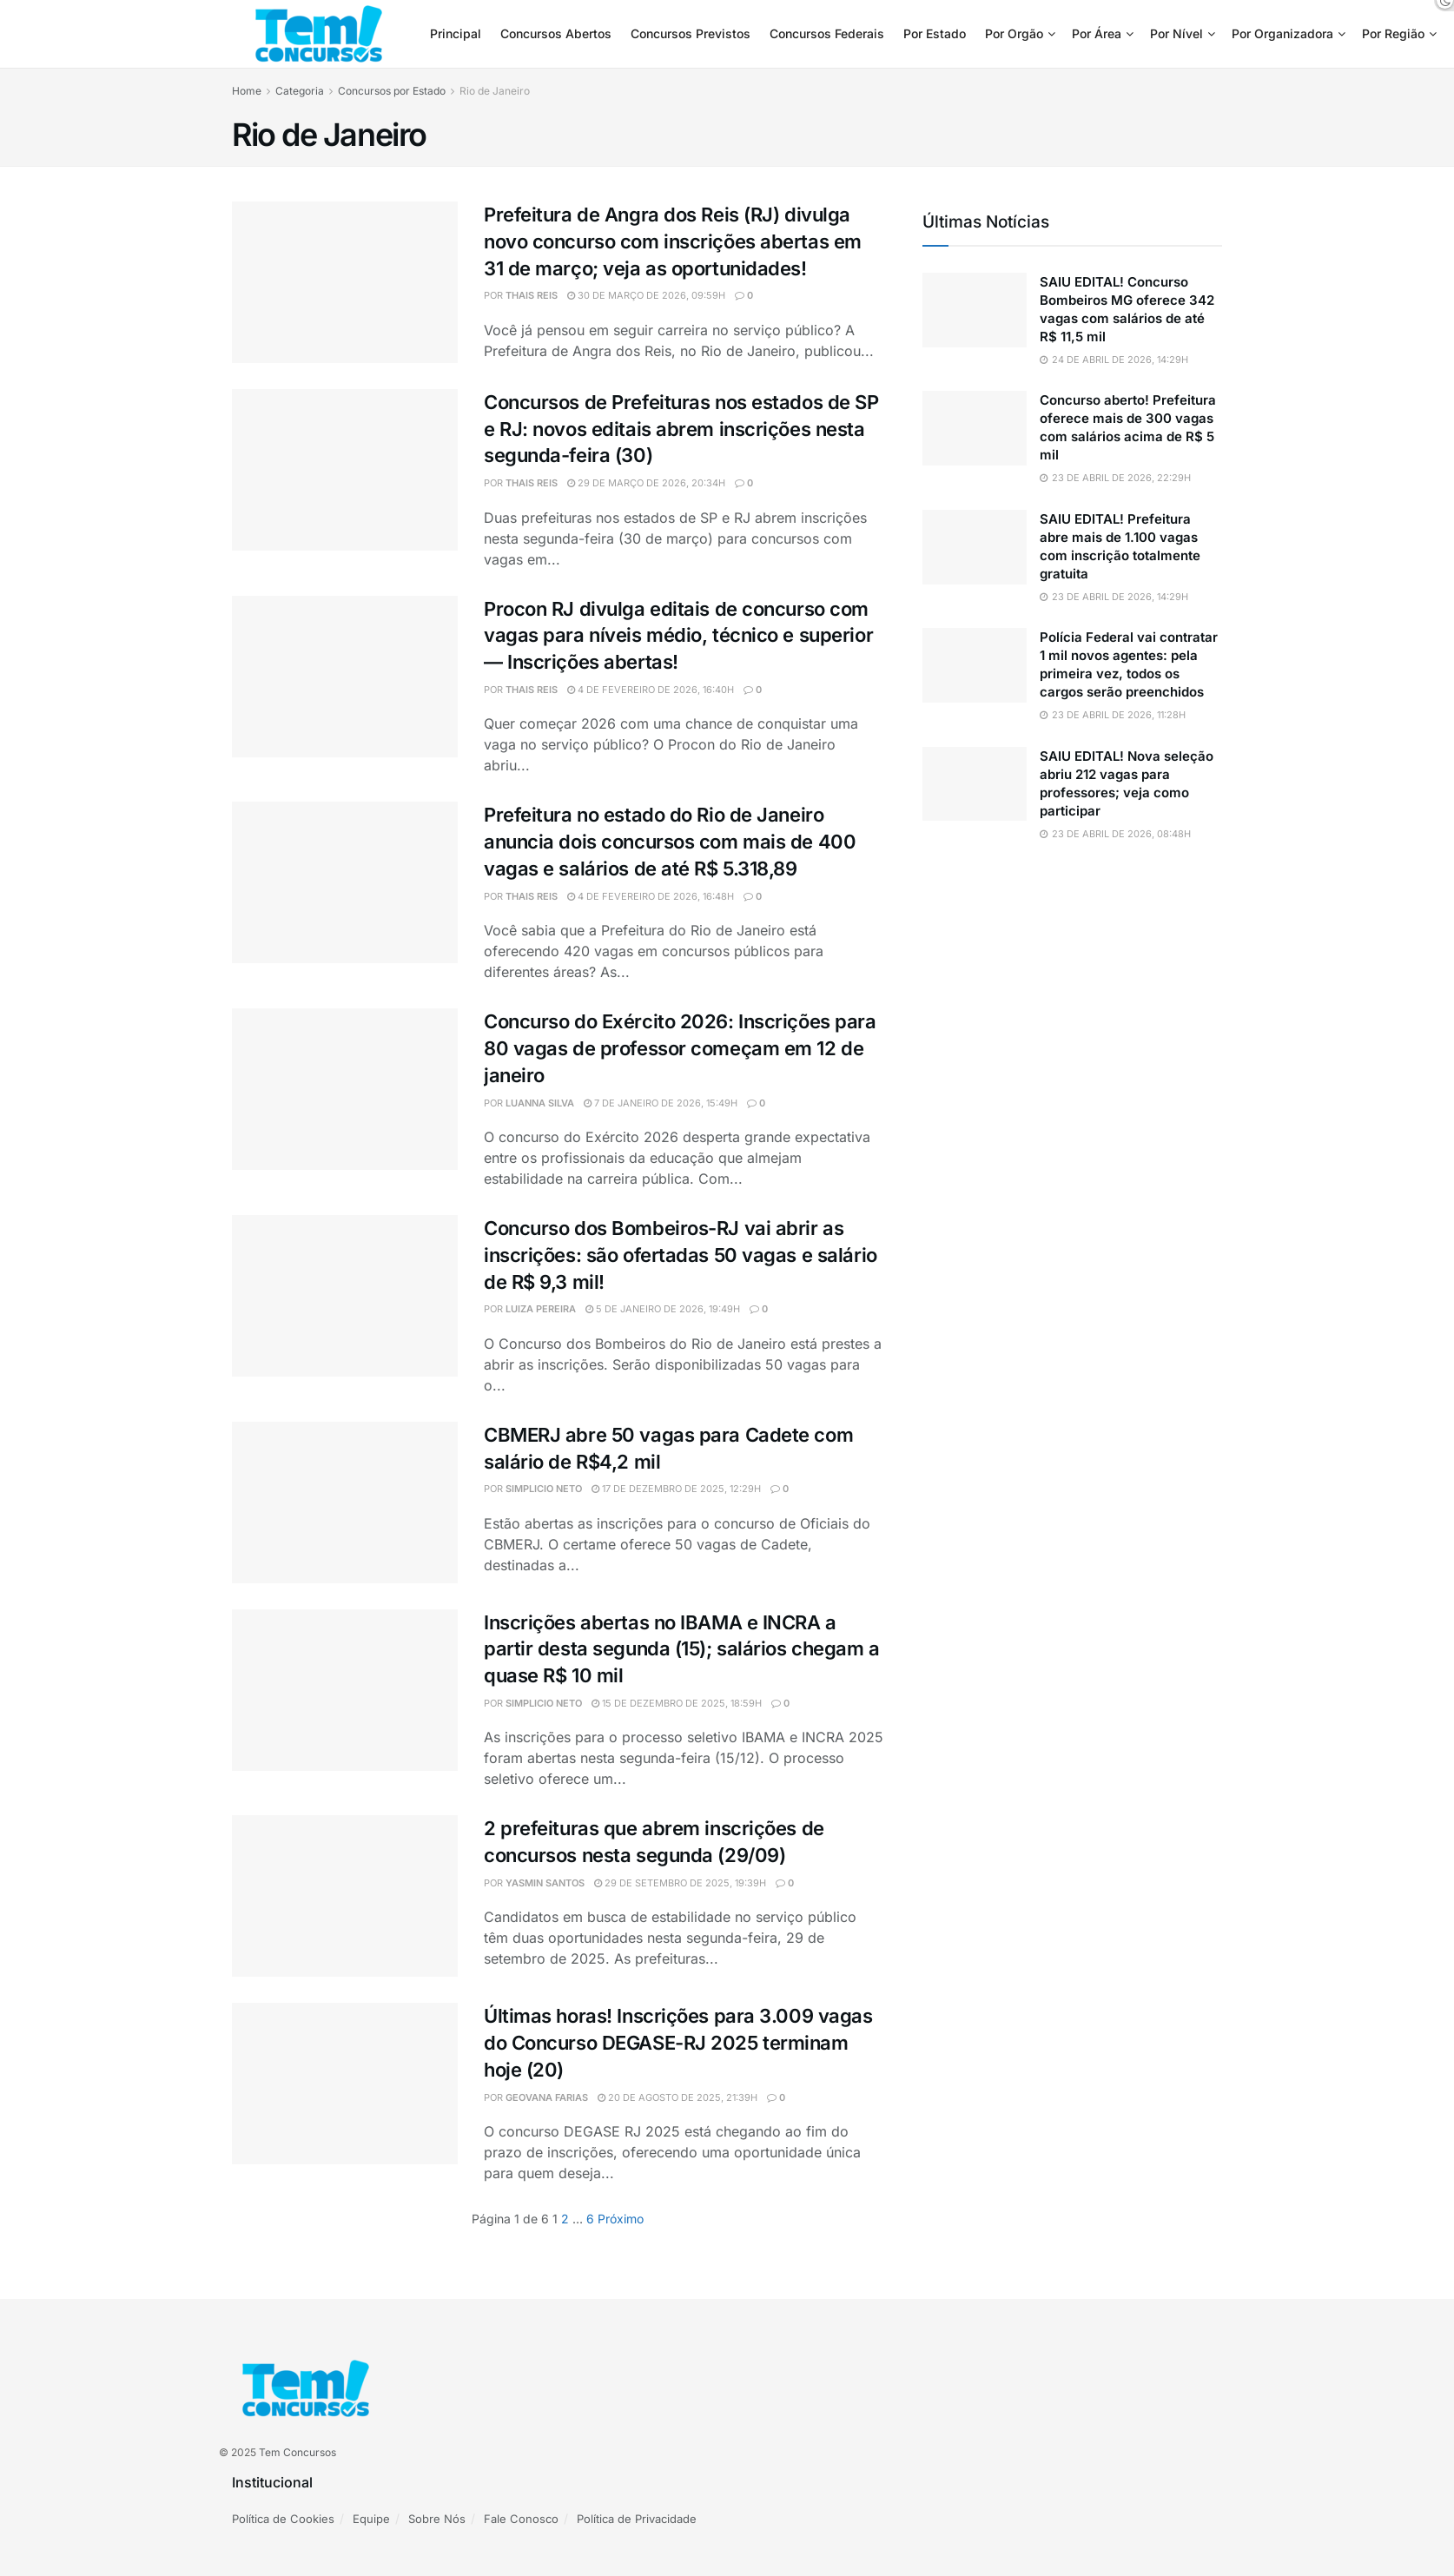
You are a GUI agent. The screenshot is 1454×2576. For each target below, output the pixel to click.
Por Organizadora (1282, 33)
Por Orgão (1014, 33)
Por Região (1393, 33)
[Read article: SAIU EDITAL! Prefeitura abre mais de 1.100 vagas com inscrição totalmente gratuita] (974, 547)
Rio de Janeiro (494, 90)
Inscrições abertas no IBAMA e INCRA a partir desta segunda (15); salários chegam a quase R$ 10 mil (682, 1649)
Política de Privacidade (637, 2519)
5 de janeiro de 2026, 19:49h (662, 1309)
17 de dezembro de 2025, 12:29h (676, 1489)
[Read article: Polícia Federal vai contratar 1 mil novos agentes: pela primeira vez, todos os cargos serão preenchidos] (974, 665)
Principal (455, 33)
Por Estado (934, 33)
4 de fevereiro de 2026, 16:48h (650, 896)
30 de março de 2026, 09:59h (646, 295)
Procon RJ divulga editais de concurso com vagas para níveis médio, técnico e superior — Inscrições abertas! (678, 636)
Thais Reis (532, 295)
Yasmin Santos (545, 1883)
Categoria (299, 90)
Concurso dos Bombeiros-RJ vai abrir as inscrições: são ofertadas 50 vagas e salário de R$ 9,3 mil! (680, 1255)
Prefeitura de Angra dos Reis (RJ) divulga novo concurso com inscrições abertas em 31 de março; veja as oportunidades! (673, 241)
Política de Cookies (283, 2519)
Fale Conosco (521, 2519)
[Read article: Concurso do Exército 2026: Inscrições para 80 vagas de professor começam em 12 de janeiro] (345, 1089)
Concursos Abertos (555, 33)
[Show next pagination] (621, 2218)
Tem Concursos (297, 2452)
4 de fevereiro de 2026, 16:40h (650, 690)
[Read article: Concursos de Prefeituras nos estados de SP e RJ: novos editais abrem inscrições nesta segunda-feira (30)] (345, 470)
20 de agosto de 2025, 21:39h (677, 2097)
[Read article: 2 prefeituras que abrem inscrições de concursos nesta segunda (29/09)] (345, 1896)
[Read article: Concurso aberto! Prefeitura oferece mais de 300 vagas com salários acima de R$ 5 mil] (974, 428)
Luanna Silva (540, 1103)
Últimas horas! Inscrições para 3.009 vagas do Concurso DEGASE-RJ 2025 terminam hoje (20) (678, 2043)
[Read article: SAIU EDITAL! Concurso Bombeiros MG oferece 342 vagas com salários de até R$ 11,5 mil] (974, 310)
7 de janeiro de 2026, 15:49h (660, 1103)
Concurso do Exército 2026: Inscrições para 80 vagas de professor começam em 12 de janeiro (680, 1048)
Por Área (1096, 33)
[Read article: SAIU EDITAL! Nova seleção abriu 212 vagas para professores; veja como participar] (974, 784)
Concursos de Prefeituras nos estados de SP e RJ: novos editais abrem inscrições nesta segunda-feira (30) (681, 429)
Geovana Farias (547, 2097)
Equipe (371, 2519)
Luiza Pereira (541, 1309)
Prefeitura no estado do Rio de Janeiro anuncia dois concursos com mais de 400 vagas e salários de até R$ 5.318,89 (670, 841)
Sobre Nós (437, 2519)
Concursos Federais (827, 33)
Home (246, 90)
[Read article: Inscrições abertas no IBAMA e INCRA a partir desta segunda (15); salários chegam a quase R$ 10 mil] (345, 1690)
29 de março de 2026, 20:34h (646, 483)
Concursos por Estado (392, 90)
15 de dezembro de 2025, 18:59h (677, 1703)
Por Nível (1176, 33)
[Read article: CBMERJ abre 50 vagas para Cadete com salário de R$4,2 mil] (345, 1502)
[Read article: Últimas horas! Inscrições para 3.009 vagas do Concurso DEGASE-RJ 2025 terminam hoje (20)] (345, 2083)
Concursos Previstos (690, 33)
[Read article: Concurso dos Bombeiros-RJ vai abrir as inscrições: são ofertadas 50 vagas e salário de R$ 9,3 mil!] (345, 1296)
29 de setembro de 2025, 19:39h (680, 1883)
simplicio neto (544, 1489)
